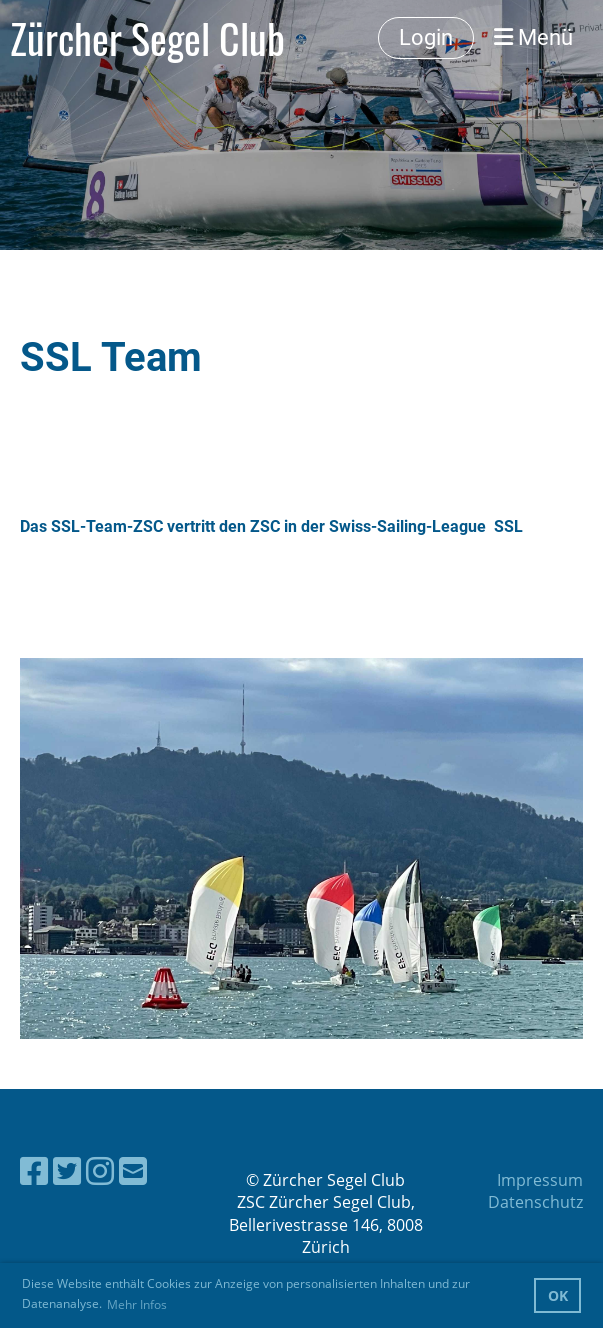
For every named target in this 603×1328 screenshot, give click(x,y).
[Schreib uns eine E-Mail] (133, 1170)
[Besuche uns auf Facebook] (34, 1170)
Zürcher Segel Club (147, 38)
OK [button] (558, 1295)
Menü (533, 37)
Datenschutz (535, 1202)
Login (426, 37)
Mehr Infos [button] (137, 1304)
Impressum (540, 1180)
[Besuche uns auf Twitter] (67, 1170)
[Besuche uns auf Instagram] (100, 1170)
